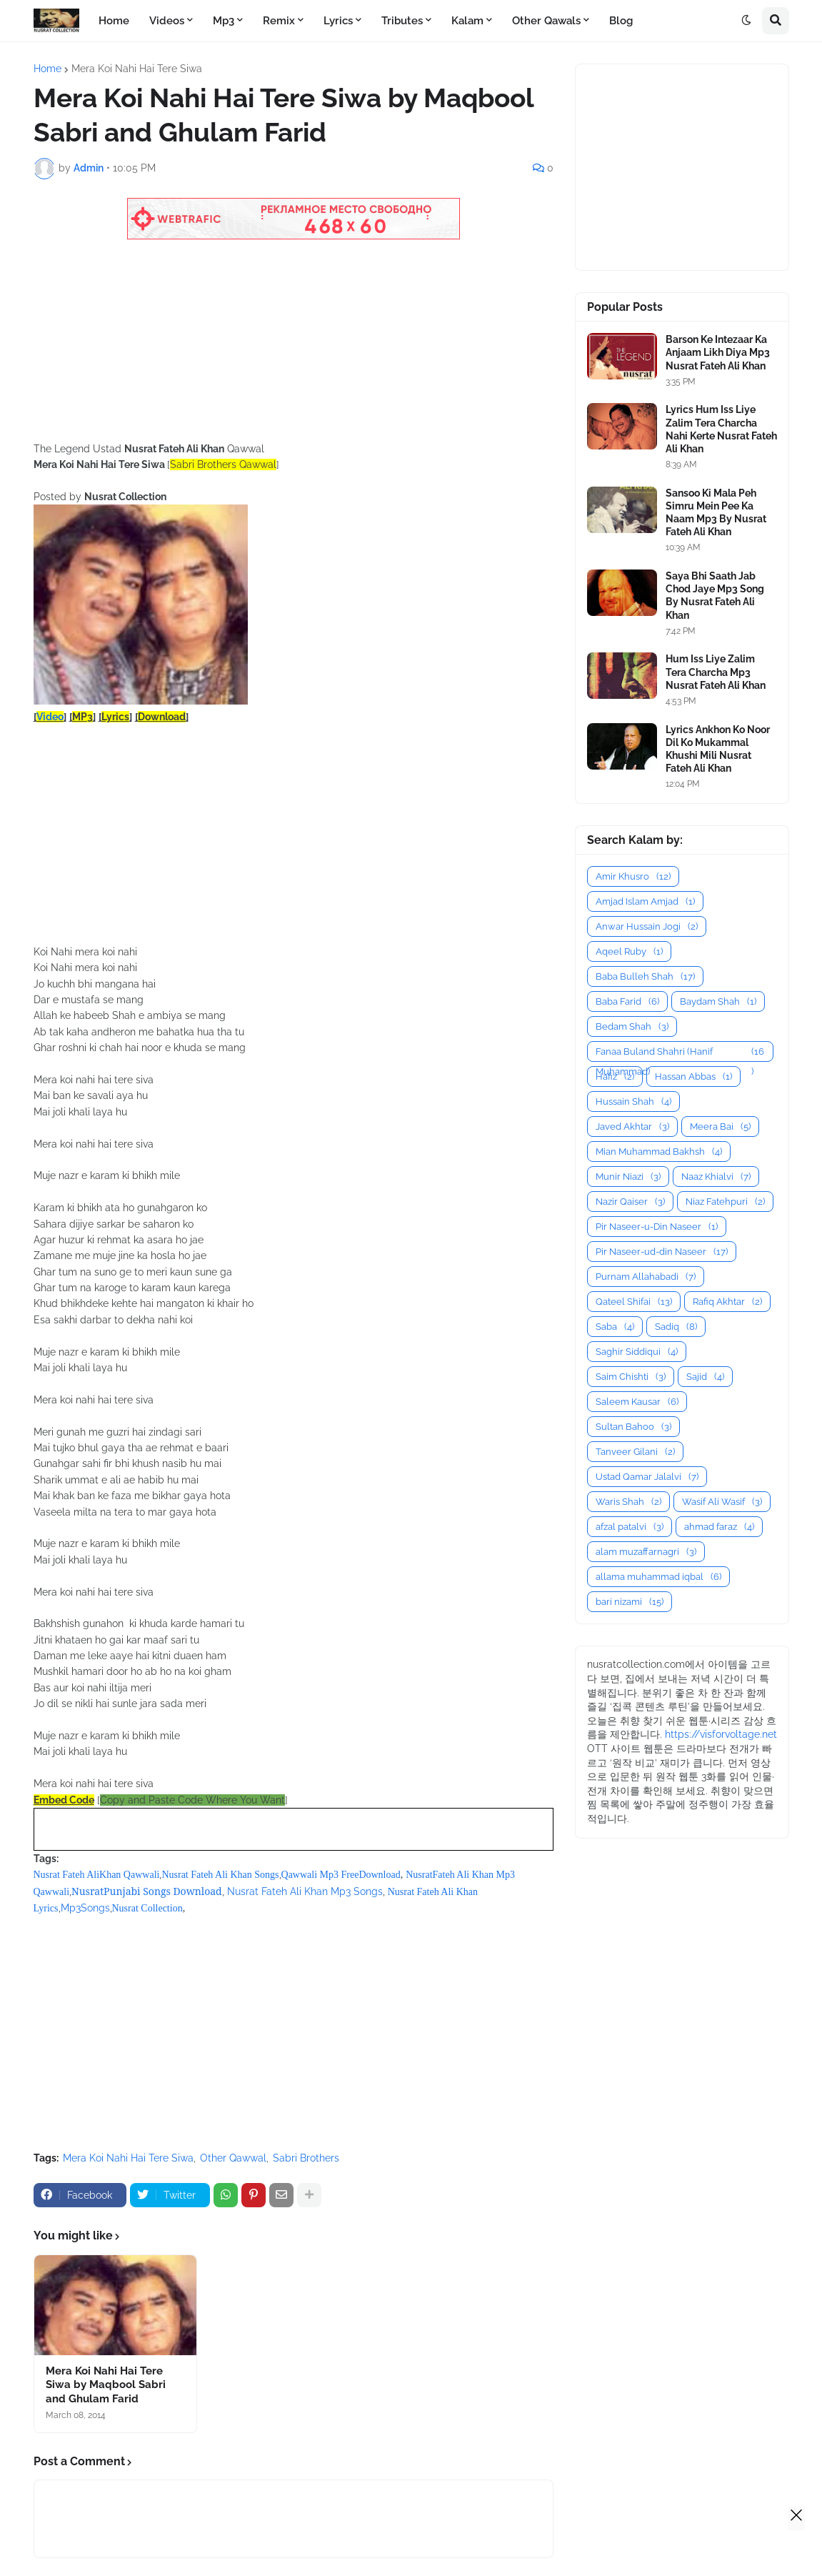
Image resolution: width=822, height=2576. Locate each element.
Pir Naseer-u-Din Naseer (657, 1226)
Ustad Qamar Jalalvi (647, 1476)
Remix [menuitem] (279, 20)
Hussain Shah (633, 1101)
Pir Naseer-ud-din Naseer (662, 1251)
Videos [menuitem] (166, 20)
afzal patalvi (629, 1526)
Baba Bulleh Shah (645, 976)
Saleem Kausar (637, 1401)
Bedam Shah (632, 1026)
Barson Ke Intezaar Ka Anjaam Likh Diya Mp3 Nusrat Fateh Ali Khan (718, 352)
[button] (746, 20)
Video (50, 716)
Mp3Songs (85, 1908)
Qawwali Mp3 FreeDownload (341, 1874)
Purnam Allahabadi (646, 1276)
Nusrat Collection (147, 1908)
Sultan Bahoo (633, 1426)
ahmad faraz (719, 1526)
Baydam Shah (718, 1001)
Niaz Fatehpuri (725, 1201)
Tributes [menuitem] (402, 20)
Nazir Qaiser (630, 1201)
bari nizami (629, 1601)
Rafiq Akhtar (727, 1301)
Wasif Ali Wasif (722, 1501)
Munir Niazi (628, 1176)
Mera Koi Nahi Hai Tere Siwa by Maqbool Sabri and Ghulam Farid (106, 2384)
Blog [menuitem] (621, 20)
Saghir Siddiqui (637, 1351)
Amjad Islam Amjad (645, 901)
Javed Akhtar (632, 1126)
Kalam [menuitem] (467, 20)
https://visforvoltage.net (721, 1734)
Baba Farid (627, 1001)
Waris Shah (628, 1501)
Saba (615, 1326)
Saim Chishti (631, 1376)
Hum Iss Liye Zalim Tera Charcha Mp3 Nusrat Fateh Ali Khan (716, 671)
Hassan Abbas (693, 1076)
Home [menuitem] (114, 20)
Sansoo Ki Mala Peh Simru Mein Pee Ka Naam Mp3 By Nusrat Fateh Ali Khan (716, 512)
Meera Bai (720, 1126)
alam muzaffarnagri (646, 1551)
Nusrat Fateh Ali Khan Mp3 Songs (305, 1891)
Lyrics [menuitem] (338, 20)
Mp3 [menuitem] (223, 20)
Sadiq (676, 1326)
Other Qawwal (233, 2158)
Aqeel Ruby (629, 951)
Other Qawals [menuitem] (546, 20)
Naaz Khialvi (716, 1176)
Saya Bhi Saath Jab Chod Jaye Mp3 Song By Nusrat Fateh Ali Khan (715, 595)
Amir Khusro (633, 876)
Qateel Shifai (634, 1301)
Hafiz (615, 1076)
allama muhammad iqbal (658, 1576)
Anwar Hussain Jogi (647, 926)
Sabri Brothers (306, 2158)
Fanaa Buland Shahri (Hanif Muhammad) (680, 1052)
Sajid (705, 1376)
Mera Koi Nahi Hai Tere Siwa (136, 69)
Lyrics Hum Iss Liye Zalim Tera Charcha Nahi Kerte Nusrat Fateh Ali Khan (721, 429)
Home (47, 69)
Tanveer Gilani (635, 1451)
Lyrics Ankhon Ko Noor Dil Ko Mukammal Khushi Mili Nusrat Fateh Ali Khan (718, 749)
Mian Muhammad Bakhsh (659, 1151)
